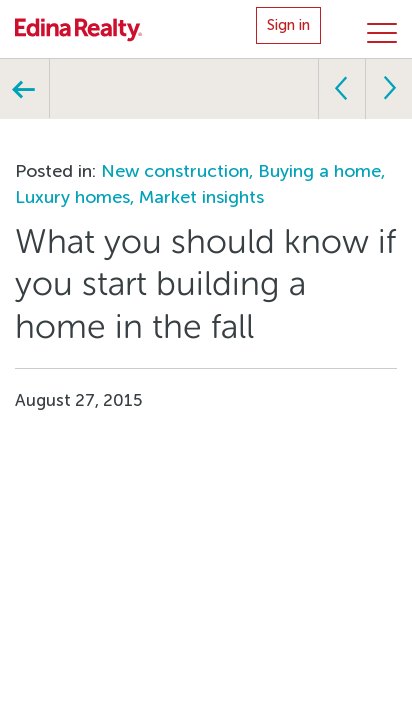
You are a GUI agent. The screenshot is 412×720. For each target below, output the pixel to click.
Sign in (288, 25)
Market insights (201, 197)
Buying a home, (321, 171)
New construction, (179, 171)
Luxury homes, (77, 197)
